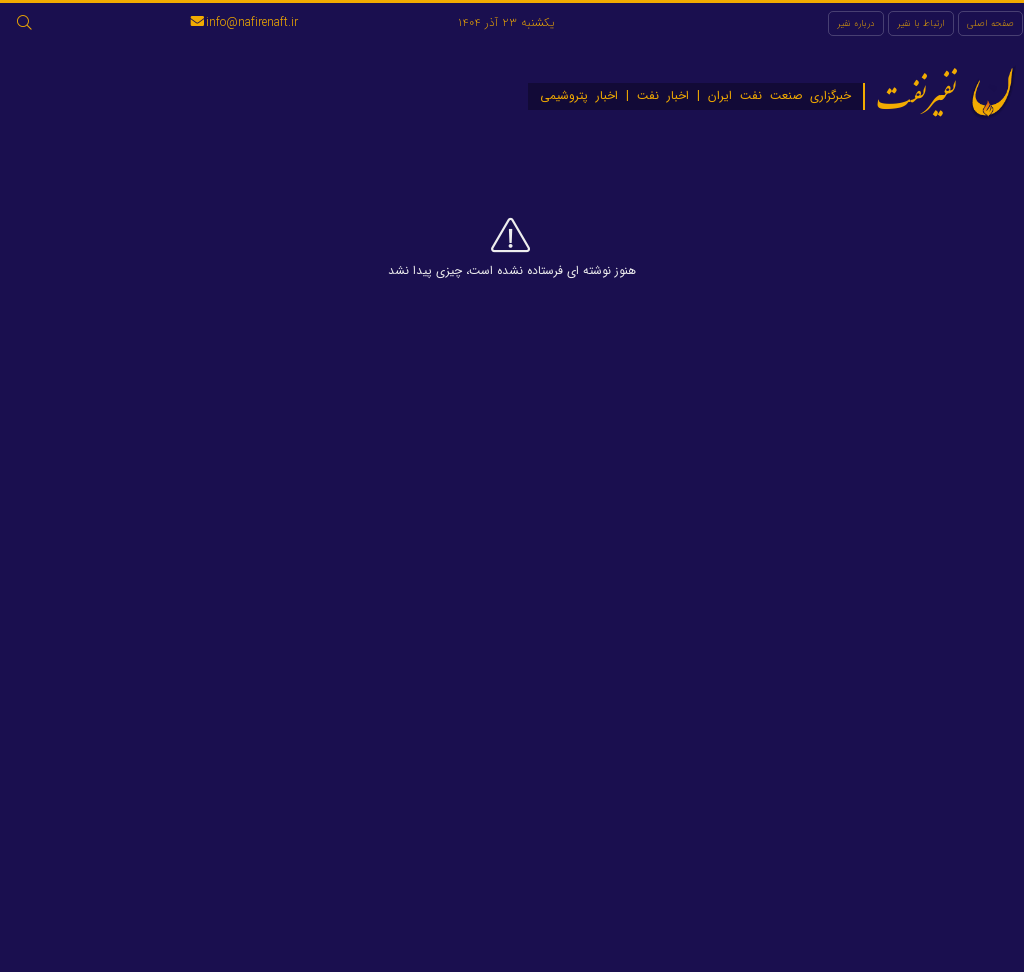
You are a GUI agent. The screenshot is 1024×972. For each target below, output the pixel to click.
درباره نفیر (856, 23)
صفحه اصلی (990, 23)
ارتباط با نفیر (921, 23)
